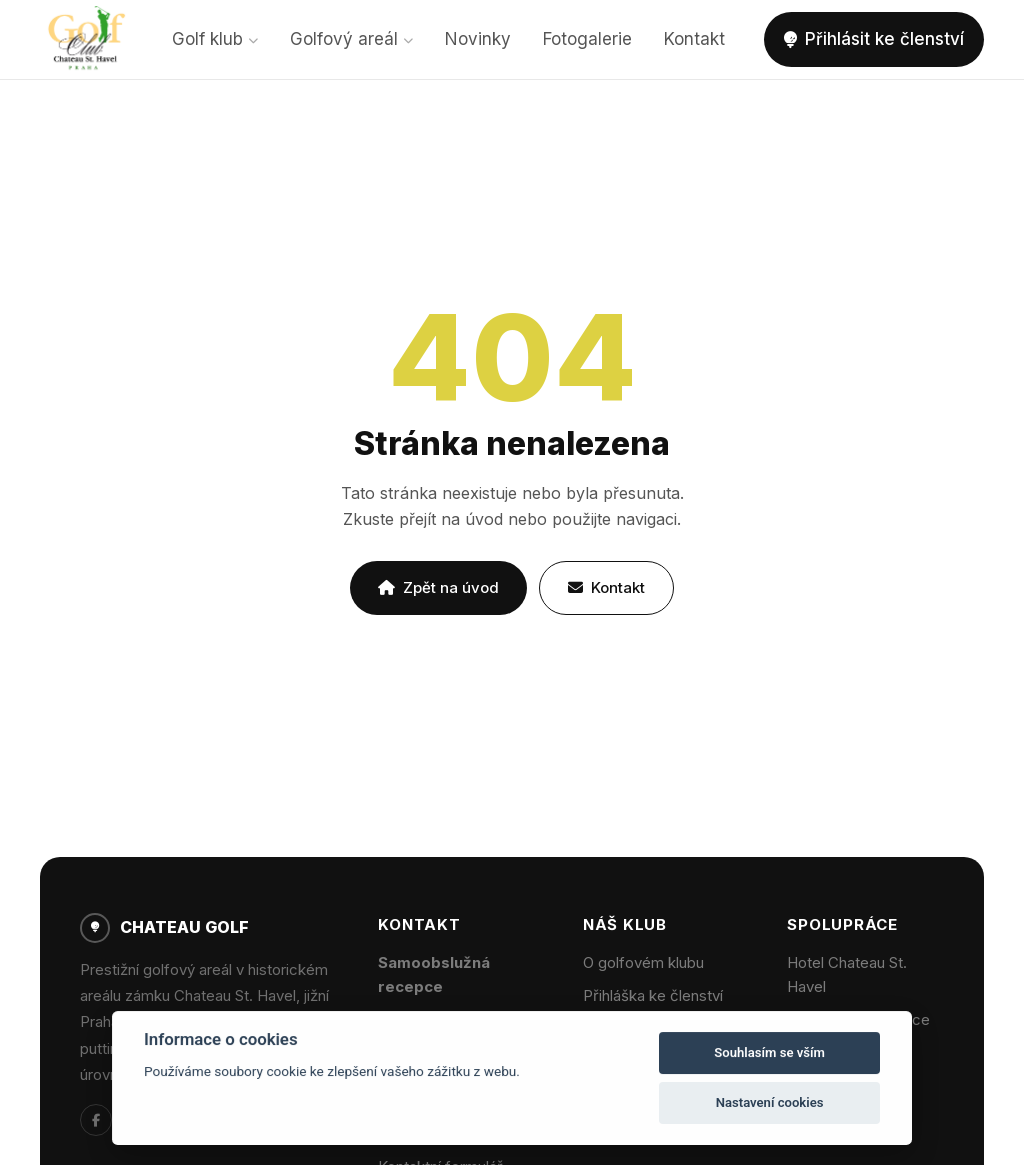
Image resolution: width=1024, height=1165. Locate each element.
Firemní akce (831, 1085)
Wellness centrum (848, 1052)
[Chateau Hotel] (176, 1120)
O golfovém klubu (643, 962)
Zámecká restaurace (858, 1019)
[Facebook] (96, 1120)
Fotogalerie (587, 39)
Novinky (478, 39)
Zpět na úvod (438, 587)
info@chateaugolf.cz (449, 1019)
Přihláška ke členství (653, 995)
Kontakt (694, 39)
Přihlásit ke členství (874, 39)
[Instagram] (136, 1120)
